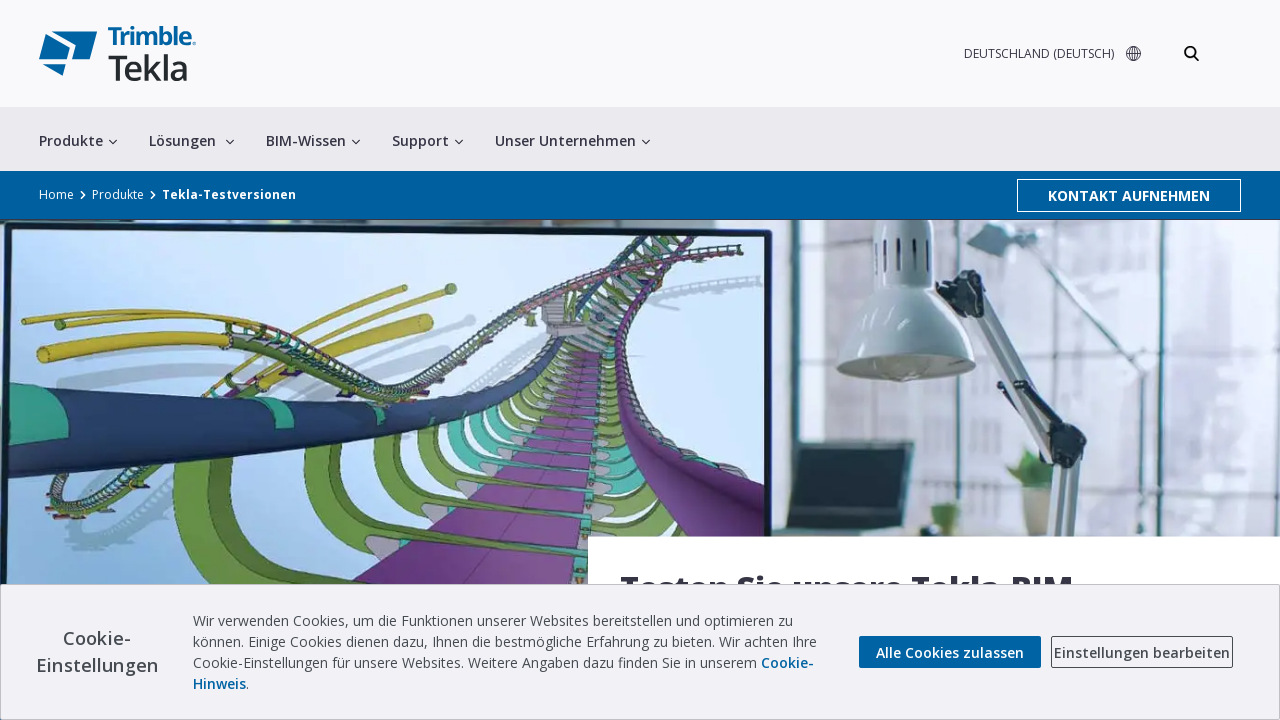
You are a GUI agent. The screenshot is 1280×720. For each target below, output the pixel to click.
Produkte (78, 140)
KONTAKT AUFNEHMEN (1129, 195)
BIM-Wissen (313, 140)
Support (427, 140)
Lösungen (191, 140)
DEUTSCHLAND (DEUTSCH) (1039, 53)
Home (56, 194)
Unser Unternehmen (572, 140)
